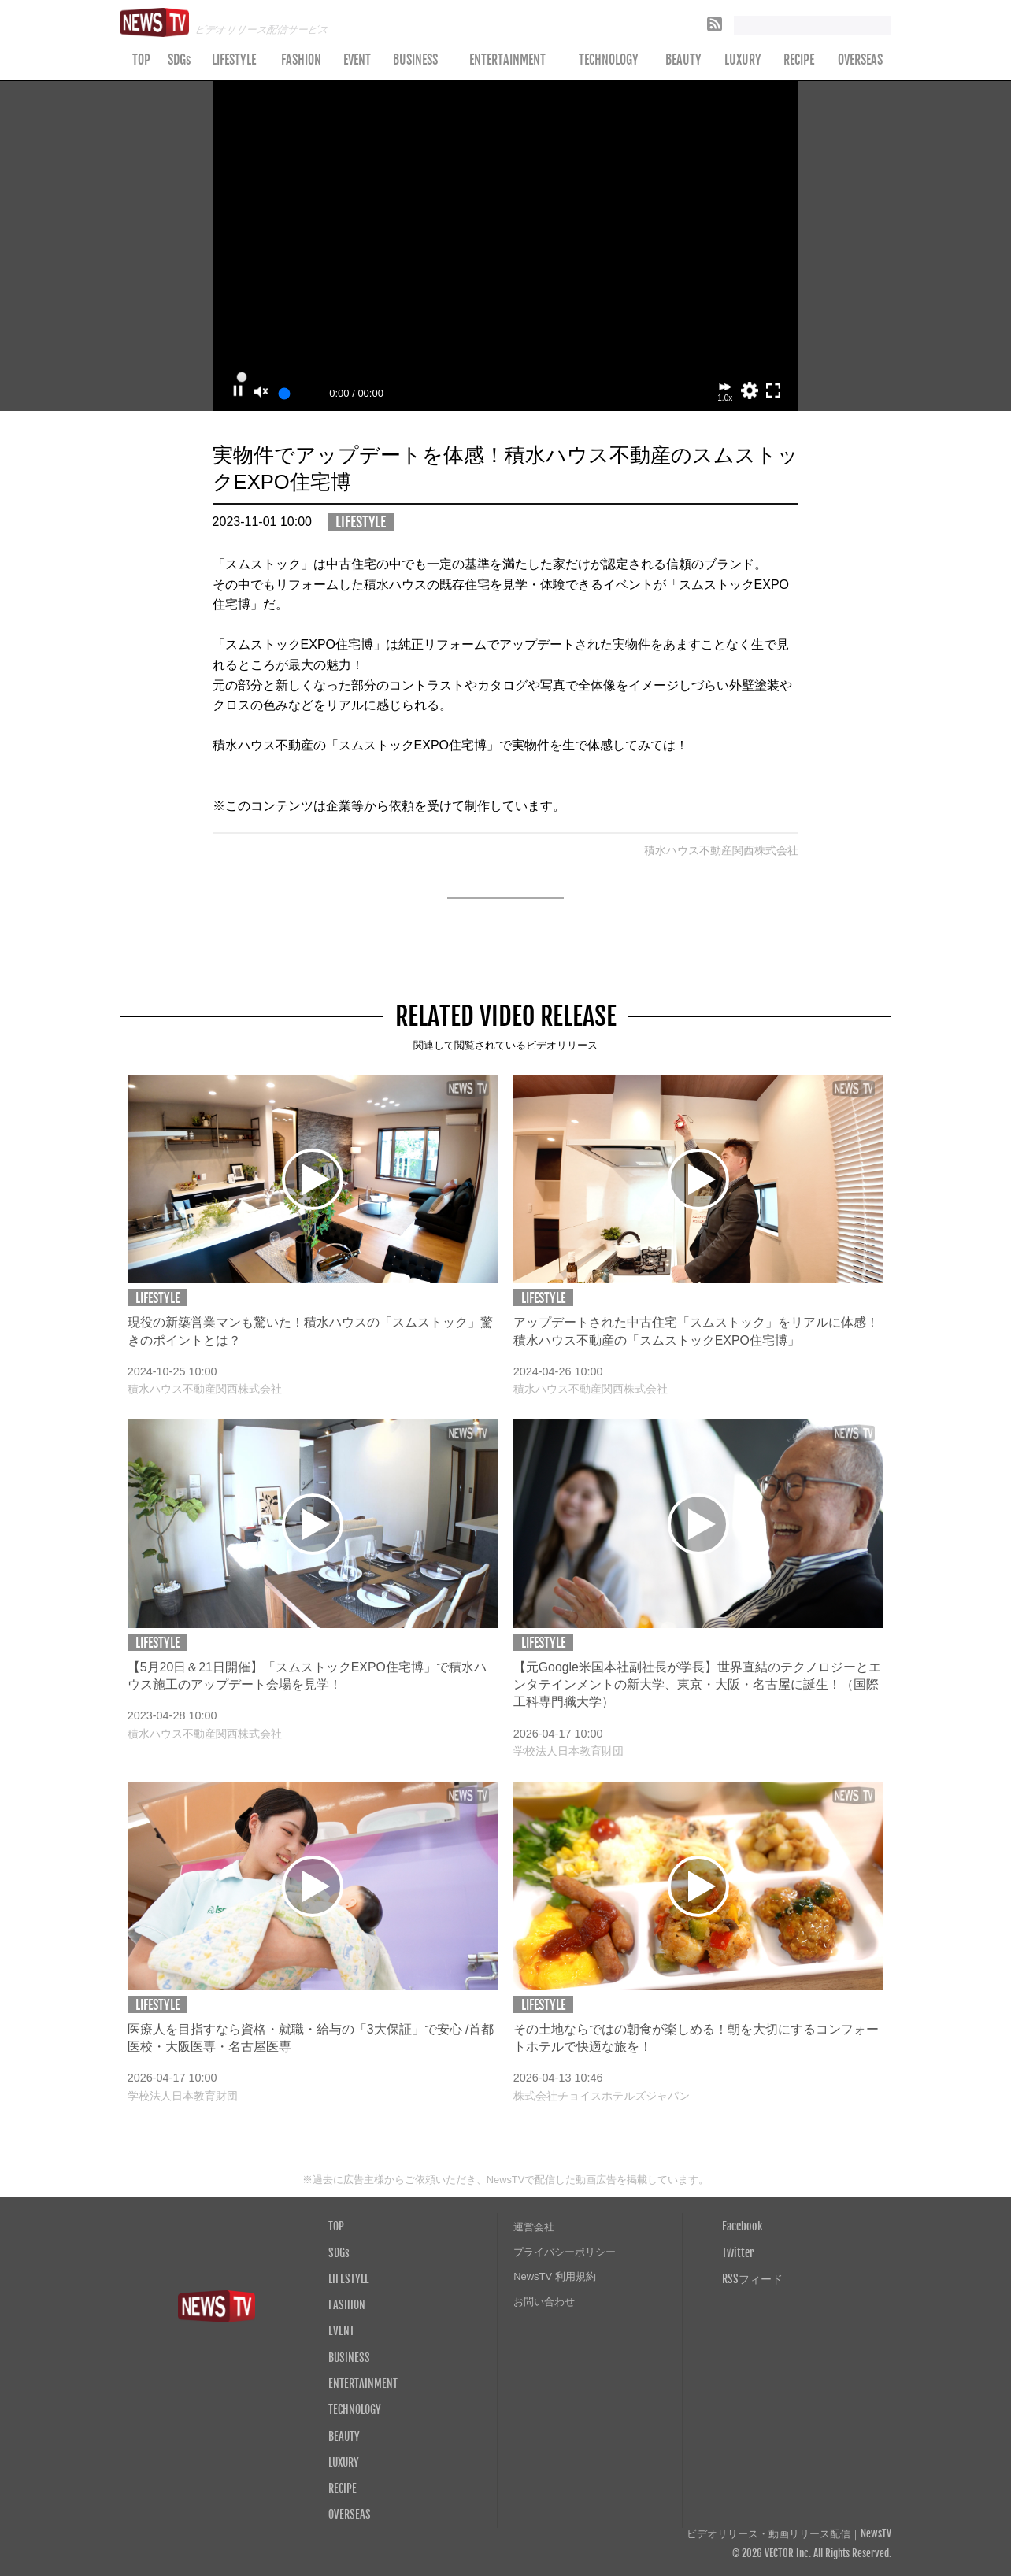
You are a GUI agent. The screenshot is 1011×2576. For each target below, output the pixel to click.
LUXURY (742, 60)
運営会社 (533, 2227)
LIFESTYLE (234, 60)
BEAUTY (683, 60)
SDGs (179, 60)
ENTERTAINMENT (507, 60)
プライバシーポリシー (564, 2252)
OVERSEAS (860, 60)
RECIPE (798, 60)
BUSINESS (415, 60)
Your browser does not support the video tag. (506, 246)
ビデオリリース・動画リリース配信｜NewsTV (789, 2534)
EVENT (357, 60)
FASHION (301, 60)
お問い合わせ (544, 2302)
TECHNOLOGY (609, 60)
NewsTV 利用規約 (554, 2276)
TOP (141, 60)
